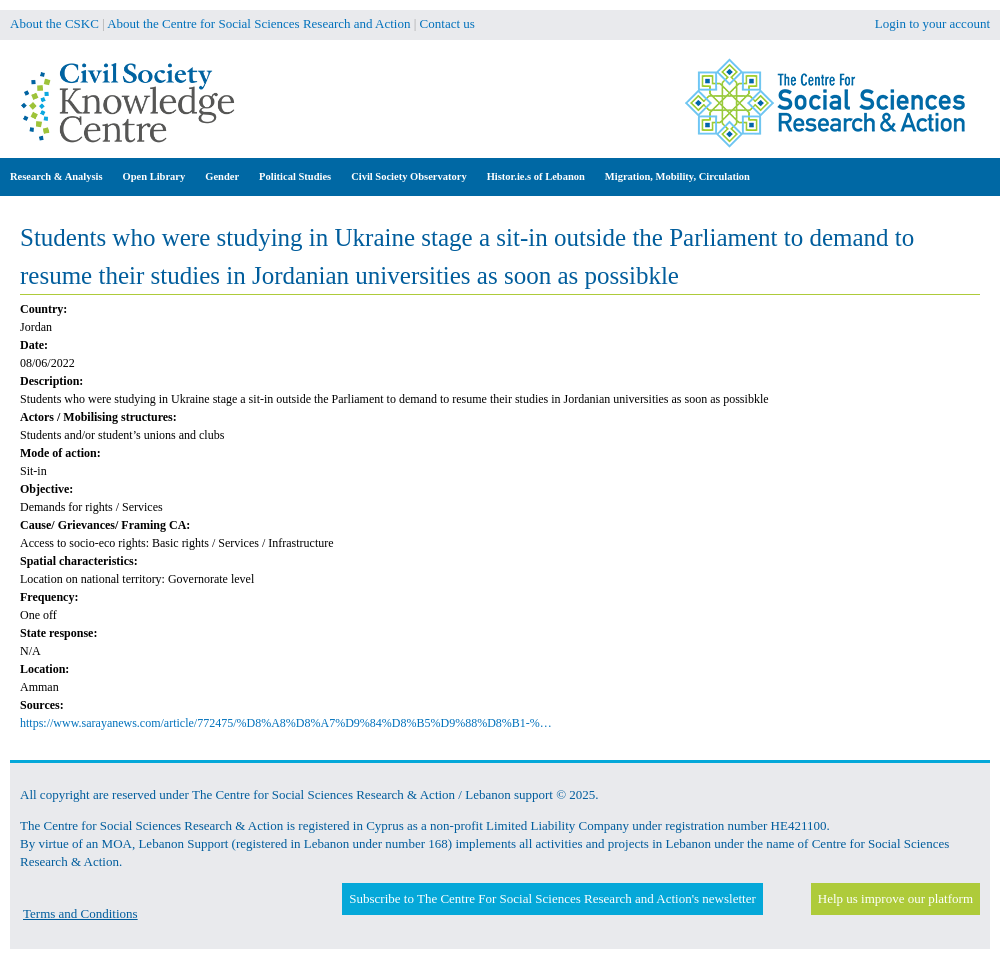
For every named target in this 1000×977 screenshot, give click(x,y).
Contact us (447, 23)
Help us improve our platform (895, 898)
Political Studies (295, 176)
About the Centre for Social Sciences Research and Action (258, 23)
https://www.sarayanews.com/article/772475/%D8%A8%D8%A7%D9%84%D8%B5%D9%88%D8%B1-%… (286, 723)
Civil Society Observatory (408, 176)
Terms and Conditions (80, 913)
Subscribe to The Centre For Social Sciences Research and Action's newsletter (552, 898)
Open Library (154, 176)
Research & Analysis (56, 176)
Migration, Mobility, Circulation (677, 176)
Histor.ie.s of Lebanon (536, 176)
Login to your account (932, 23)
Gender (222, 176)
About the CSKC (54, 23)
